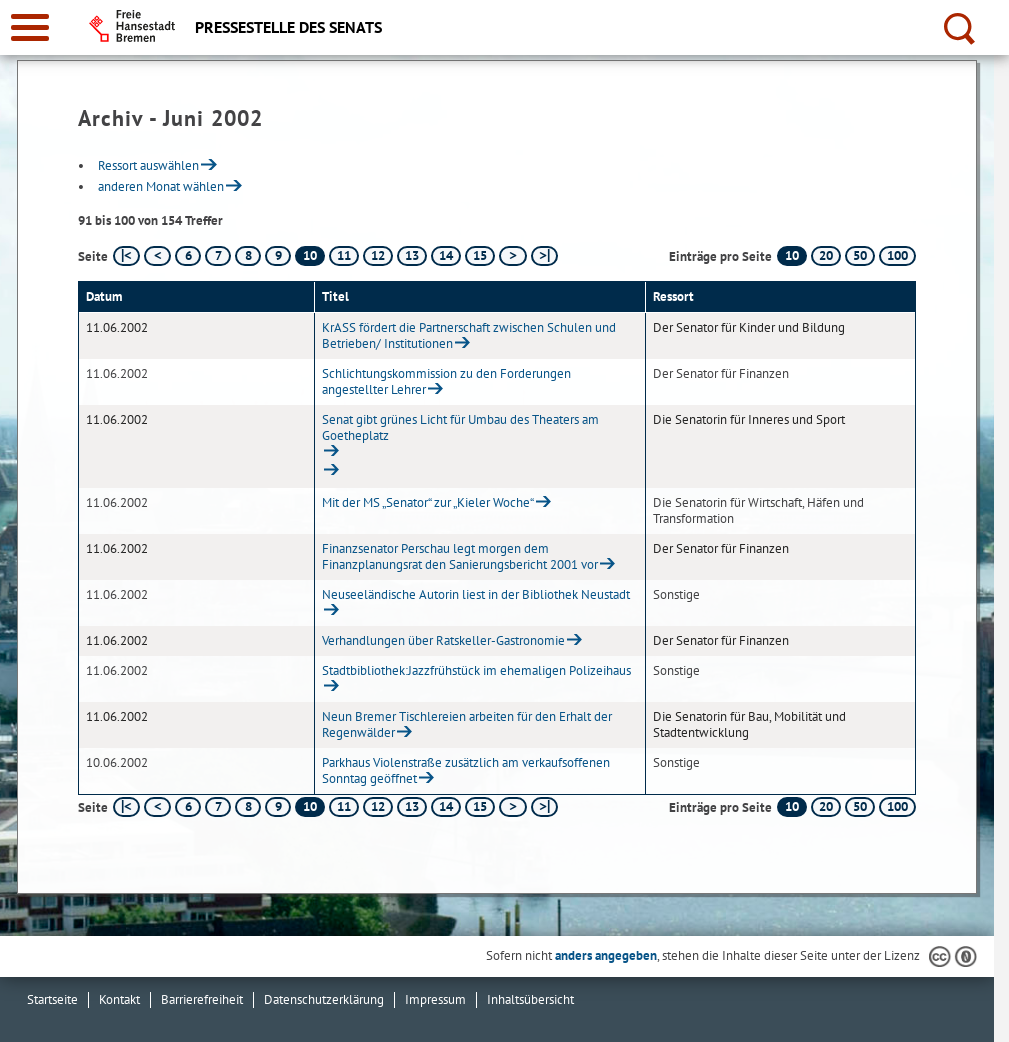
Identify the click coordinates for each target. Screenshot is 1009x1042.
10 (792, 255)
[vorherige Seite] (157, 256)
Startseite (52, 999)
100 (897, 255)
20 (826, 255)
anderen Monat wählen (161, 186)
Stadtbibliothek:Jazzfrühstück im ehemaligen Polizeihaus (476, 670)
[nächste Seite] (512, 256)
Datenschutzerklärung (324, 999)
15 (480, 255)
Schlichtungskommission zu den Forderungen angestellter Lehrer (446, 381)
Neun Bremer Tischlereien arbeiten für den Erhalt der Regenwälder (467, 724)
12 (378, 255)
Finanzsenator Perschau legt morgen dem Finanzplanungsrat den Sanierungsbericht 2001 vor (460, 556)
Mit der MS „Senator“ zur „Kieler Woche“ (428, 502)
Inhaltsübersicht (530, 999)
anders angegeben (606, 955)
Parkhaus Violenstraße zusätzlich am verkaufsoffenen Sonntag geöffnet (466, 770)
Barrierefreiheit (202, 999)
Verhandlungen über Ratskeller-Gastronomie (443, 640)
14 (446, 255)
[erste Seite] (126, 256)
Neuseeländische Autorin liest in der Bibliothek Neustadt (476, 594)
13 (412, 255)
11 (344, 255)
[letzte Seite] (544, 256)
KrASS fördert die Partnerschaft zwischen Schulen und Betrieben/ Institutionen (469, 335)
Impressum (435, 999)
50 (860, 255)
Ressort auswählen (148, 165)
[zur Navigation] (30, 27)
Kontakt (119, 999)
